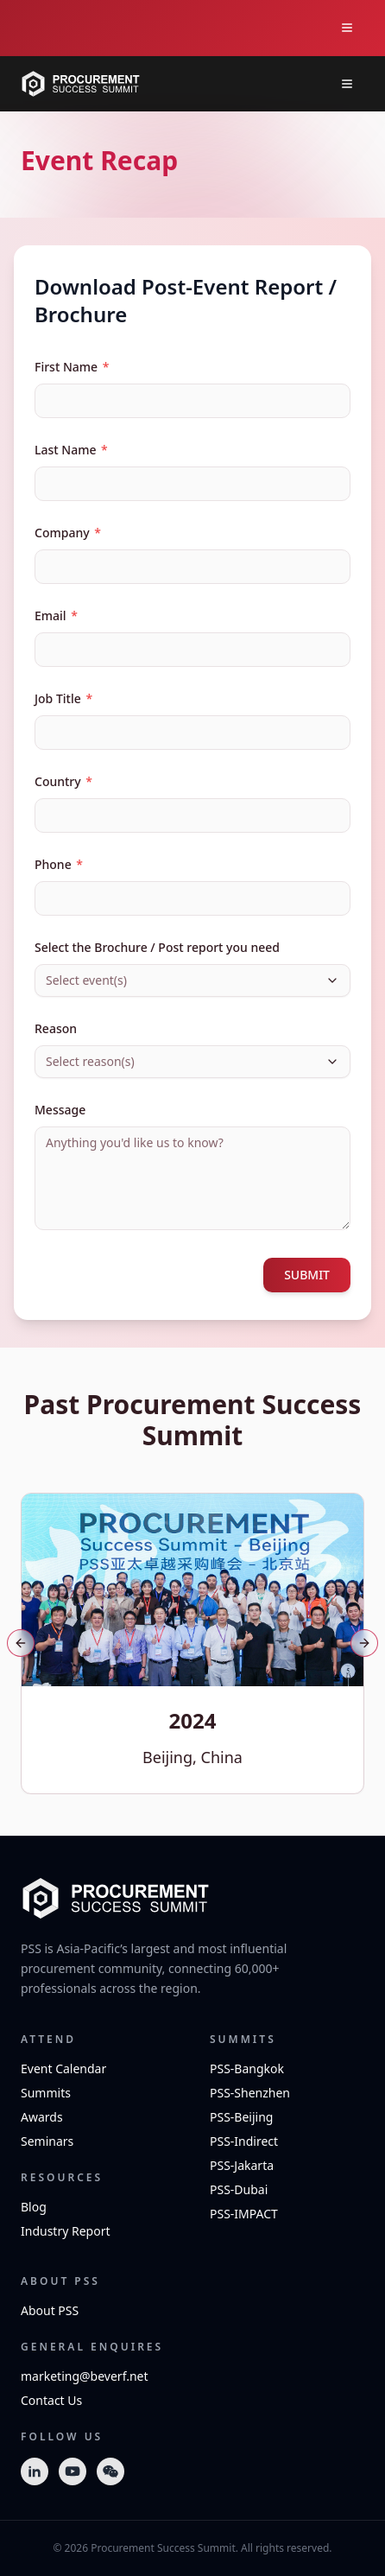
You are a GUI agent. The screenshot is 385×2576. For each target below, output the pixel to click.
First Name (72, 366)
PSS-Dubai (239, 2189)
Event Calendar (63, 2068)
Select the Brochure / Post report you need (157, 947)
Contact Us (51, 2400)
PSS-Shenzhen (250, 2092)
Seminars (47, 2141)
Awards (42, 2117)
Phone (59, 864)
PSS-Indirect (244, 2141)
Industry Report (65, 2231)
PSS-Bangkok (247, 2068)
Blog (34, 2206)
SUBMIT (307, 1274)
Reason (56, 1028)
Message (60, 1109)
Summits (46, 2092)
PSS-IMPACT (244, 2213)
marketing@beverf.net (84, 2376)
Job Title (63, 698)
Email (56, 615)
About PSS (50, 2310)
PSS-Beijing (241, 2117)
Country (63, 781)
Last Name (71, 449)
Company (68, 532)
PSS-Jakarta (242, 2165)
